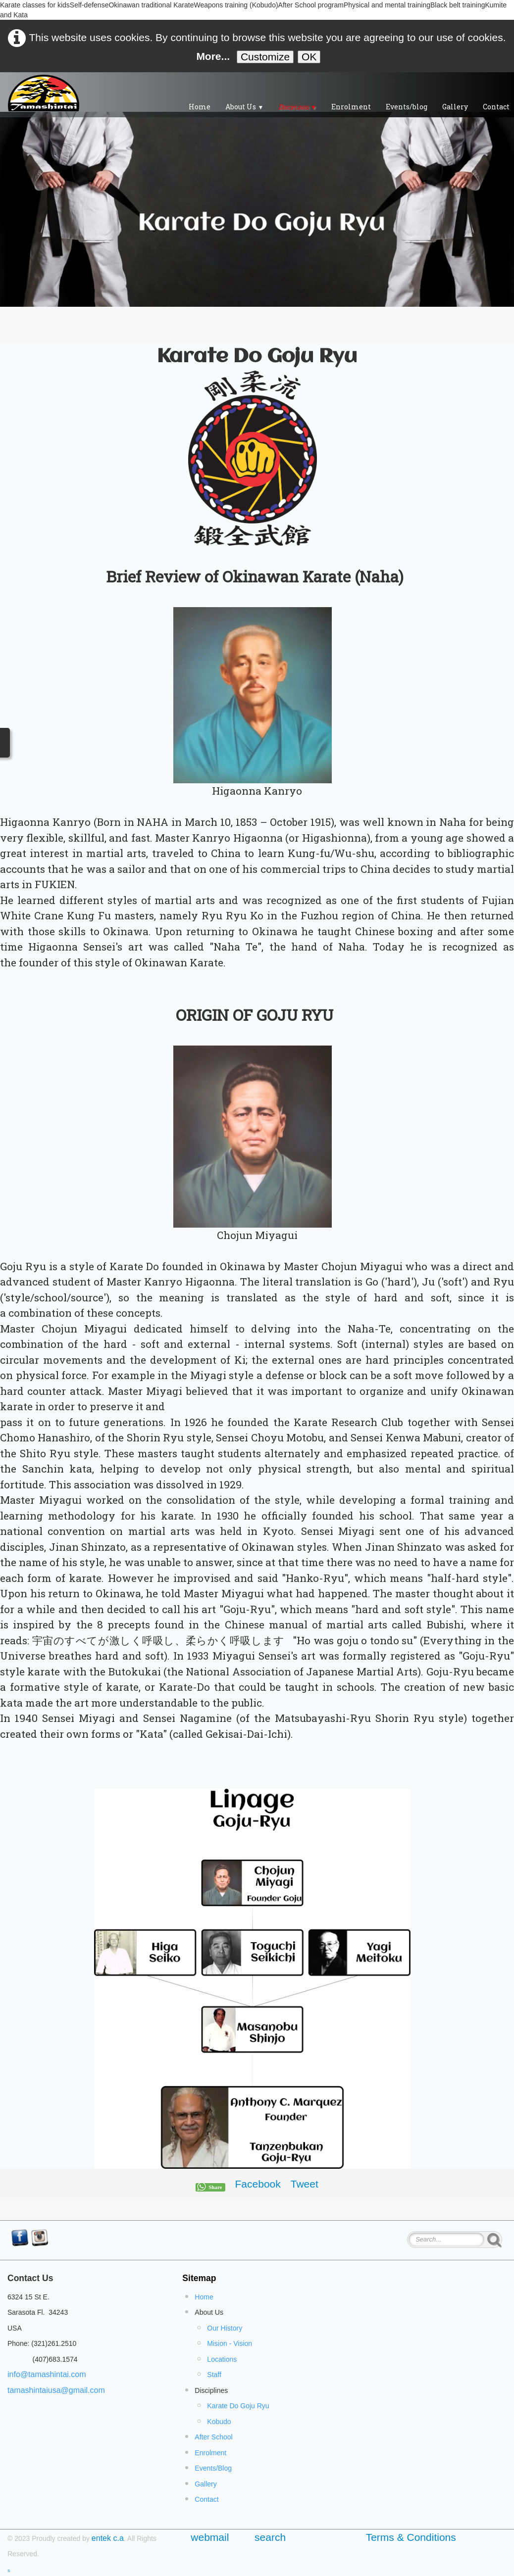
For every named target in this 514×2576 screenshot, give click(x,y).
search (270, 2537)
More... (213, 56)
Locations (222, 2359)
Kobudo (219, 2422)
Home (199, 106)
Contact (206, 2499)
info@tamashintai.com (46, 2374)
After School (213, 2437)
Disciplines (297, 106)
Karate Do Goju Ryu (238, 2406)
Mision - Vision (229, 2343)
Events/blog (406, 106)
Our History (224, 2328)
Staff (214, 2375)
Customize (265, 56)
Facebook (258, 2184)
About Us (244, 106)
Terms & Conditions (411, 2537)
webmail (213, 2537)
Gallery (455, 106)
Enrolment (351, 106)
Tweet (304, 2184)
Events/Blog (213, 2468)
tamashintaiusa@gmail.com (56, 2390)
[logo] (43, 93)
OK (309, 56)
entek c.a (108, 2538)
